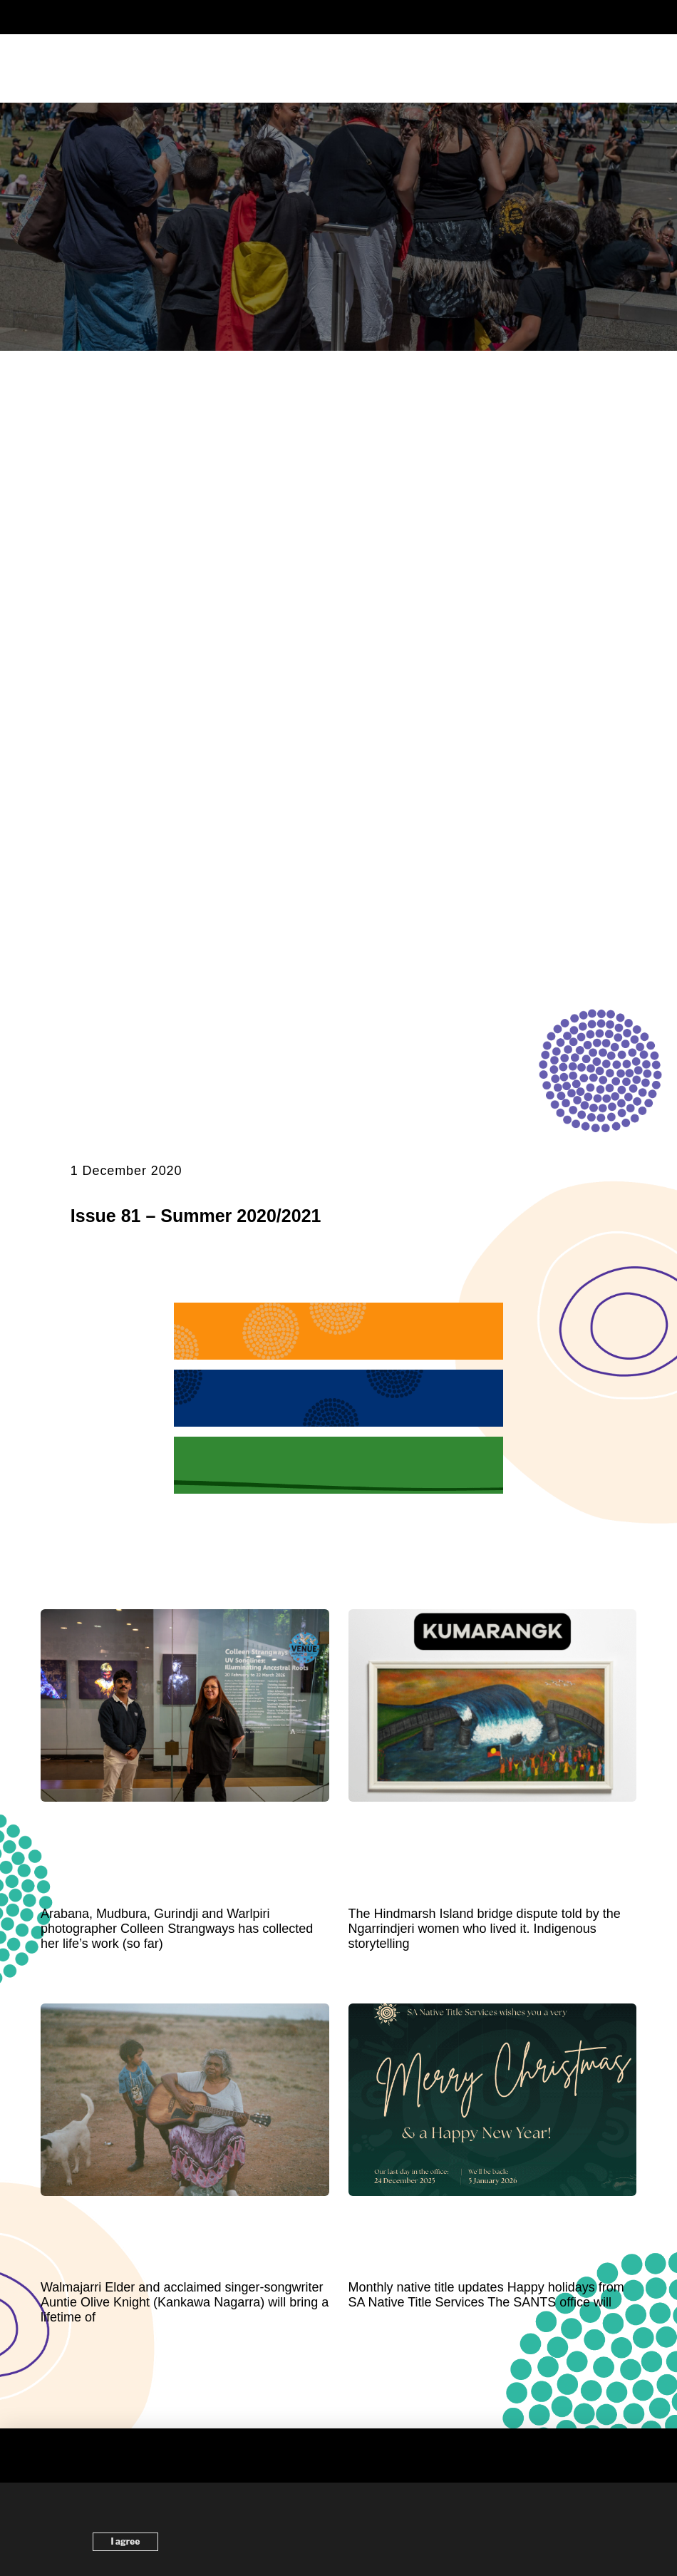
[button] (338, 17)
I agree (125, 2541)
